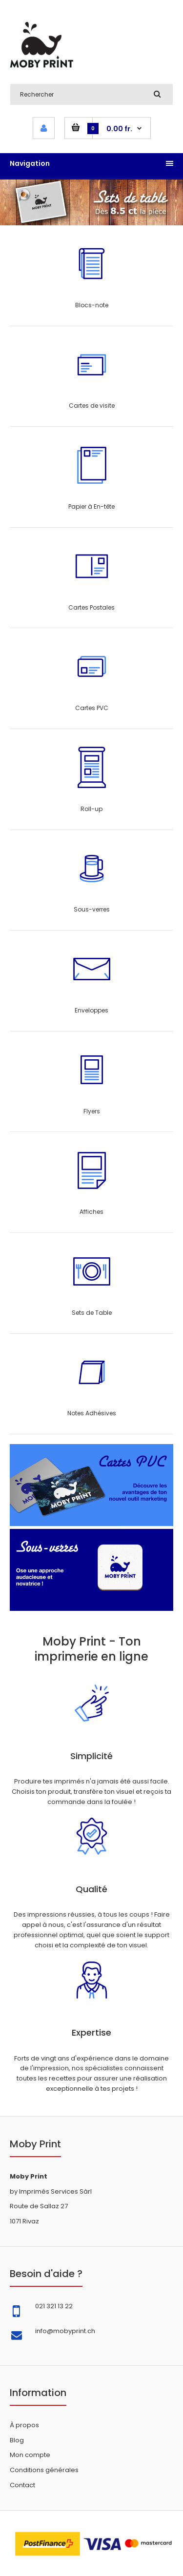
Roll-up (91, 809)
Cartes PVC (91, 708)
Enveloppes (91, 1010)
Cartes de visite (92, 405)
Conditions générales (44, 2470)
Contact (22, 2485)
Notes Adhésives (91, 1413)
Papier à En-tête (91, 506)
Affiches (91, 1212)
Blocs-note (91, 305)
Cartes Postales (91, 607)
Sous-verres (92, 909)
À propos (24, 2425)
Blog (17, 2440)
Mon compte (30, 2454)
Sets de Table (92, 1312)
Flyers (91, 1111)
